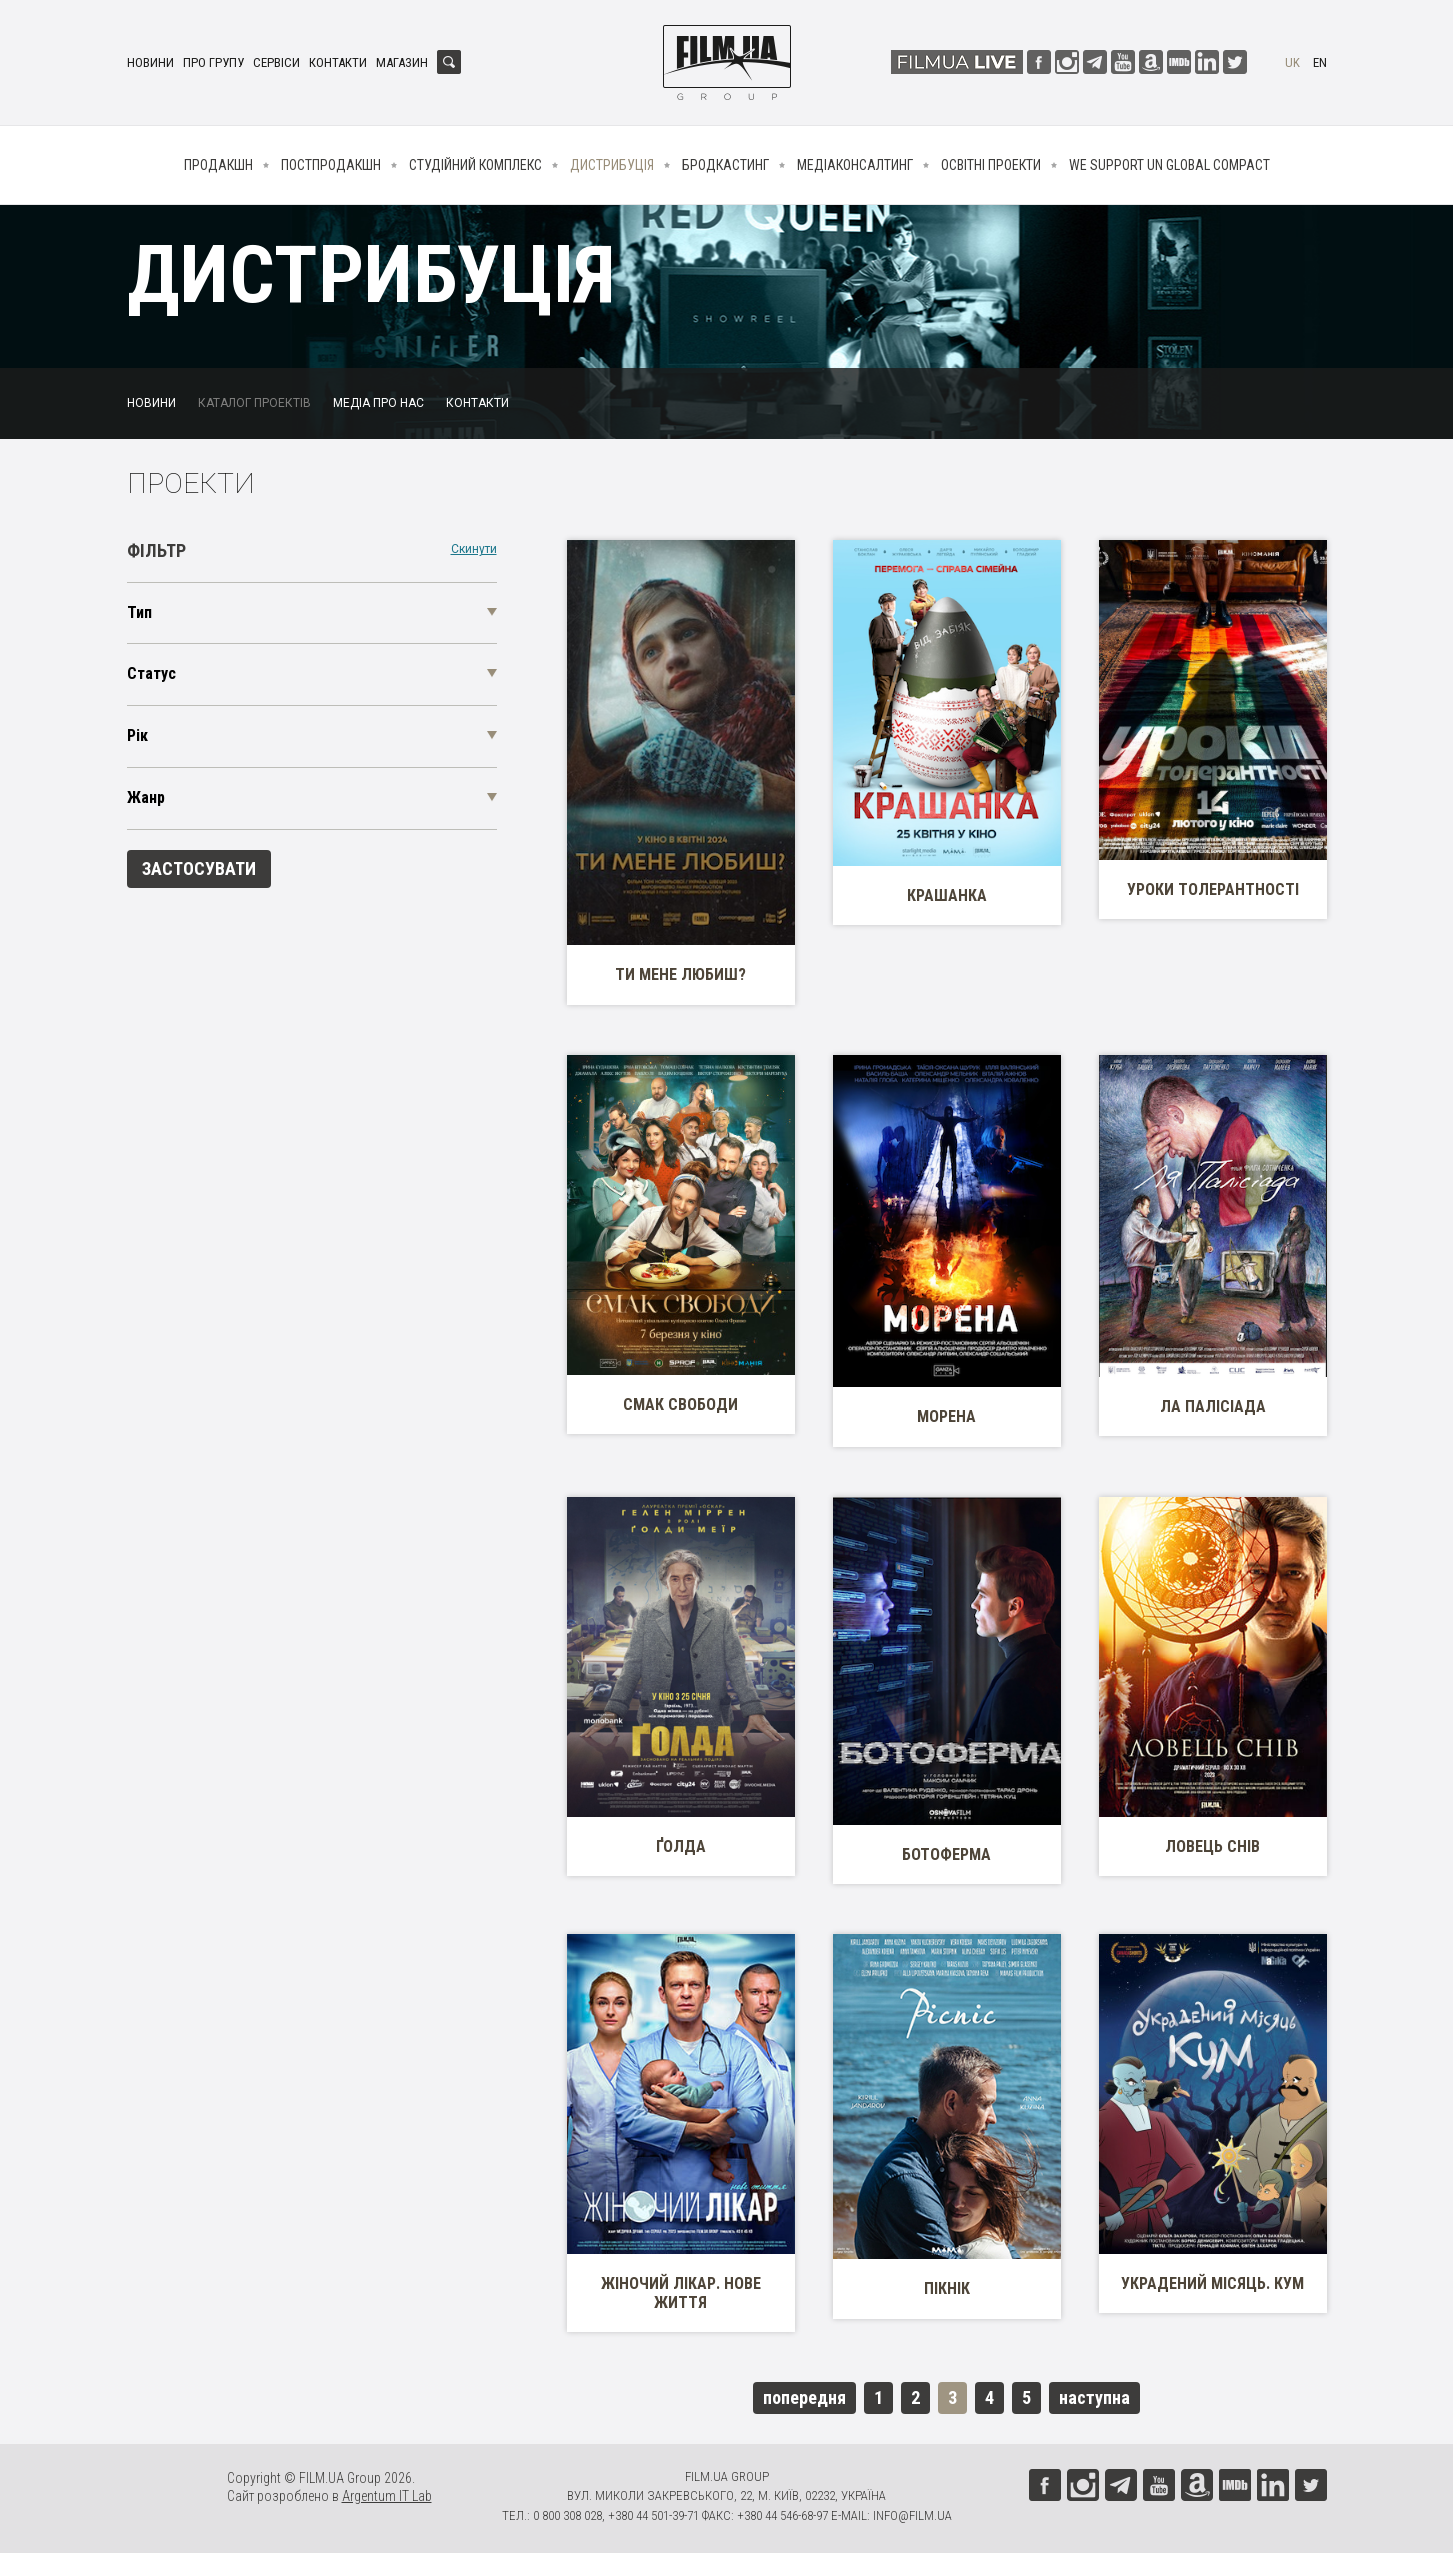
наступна (1094, 2397)
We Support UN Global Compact (1169, 165)
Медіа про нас (378, 403)
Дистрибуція (612, 165)
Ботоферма (946, 1854)
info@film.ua (912, 2515)
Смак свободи (680, 1404)
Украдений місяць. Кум (1212, 2283)
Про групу (213, 62)
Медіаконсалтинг (855, 165)
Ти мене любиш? (680, 974)
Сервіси (276, 62)
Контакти (338, 62)
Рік (137, 735)
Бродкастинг (725, 165)
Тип (139, 612)
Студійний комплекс (475, 165)
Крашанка (947, 895)
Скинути (474, 549)
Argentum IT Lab (387, 2496)
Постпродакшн (331, 165)
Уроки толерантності (1213, 889)
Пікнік (947, 2288)
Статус (151, 673)
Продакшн (218, 165)
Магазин (402, 62)
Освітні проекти (991, 165)
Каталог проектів (254, 403)
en (1320, 62)
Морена (946, 1416)
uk (1292, 62)
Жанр (146, 797)
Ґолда (681, 1846)
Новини (150, 62)
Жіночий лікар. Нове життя (681, 2293)
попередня (804, 2397)
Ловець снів (1212, 1846)
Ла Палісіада (1213, 1406)
